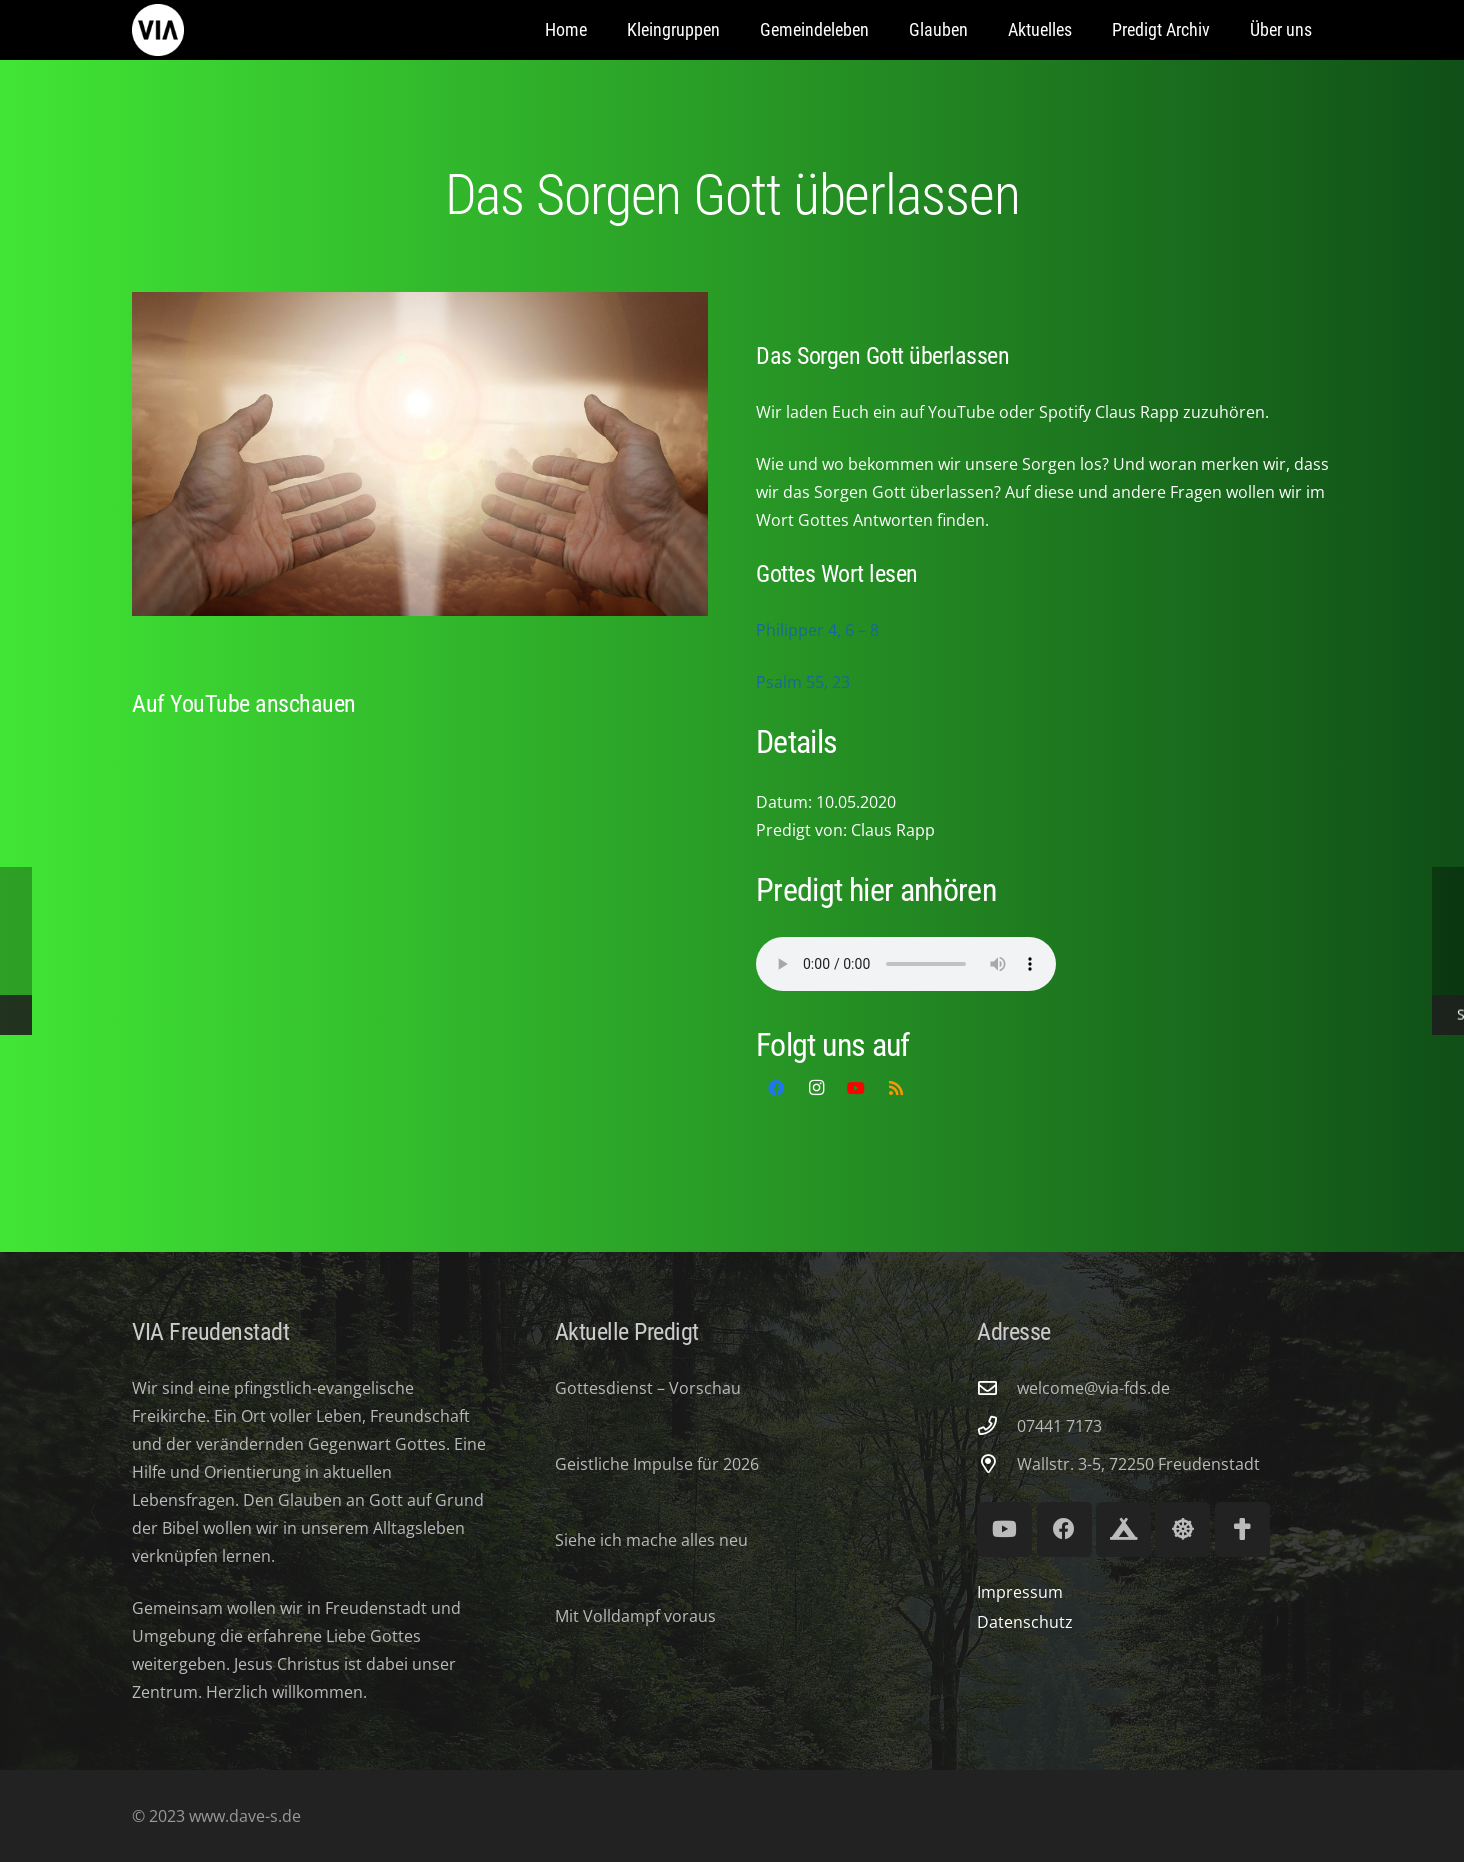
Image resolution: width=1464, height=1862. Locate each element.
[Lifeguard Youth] (1182, 1529)
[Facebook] (776, 1088)
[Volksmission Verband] (1242, 1529)
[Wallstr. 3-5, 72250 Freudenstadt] (997, 1463)
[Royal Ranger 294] (1123, 1529)
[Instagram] (816, 1088)
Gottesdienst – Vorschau (648, 1388)
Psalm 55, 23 (803, 682)
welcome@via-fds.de (1093, 1388)
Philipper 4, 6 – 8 (817, 630)
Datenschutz (1025, 1622)
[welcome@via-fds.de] (997, 1387)
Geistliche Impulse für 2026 (657, 1464)
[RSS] (896, 1088)
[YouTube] (856, 1088)
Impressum (1020, 1592)
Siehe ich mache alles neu (651, 1540)
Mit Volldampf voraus (635, 1616)
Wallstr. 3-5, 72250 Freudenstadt (1138, 1464)
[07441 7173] (997, 1425)
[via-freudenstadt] (158, 30)
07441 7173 (1059, 1426)
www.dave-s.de (243, 1816)
